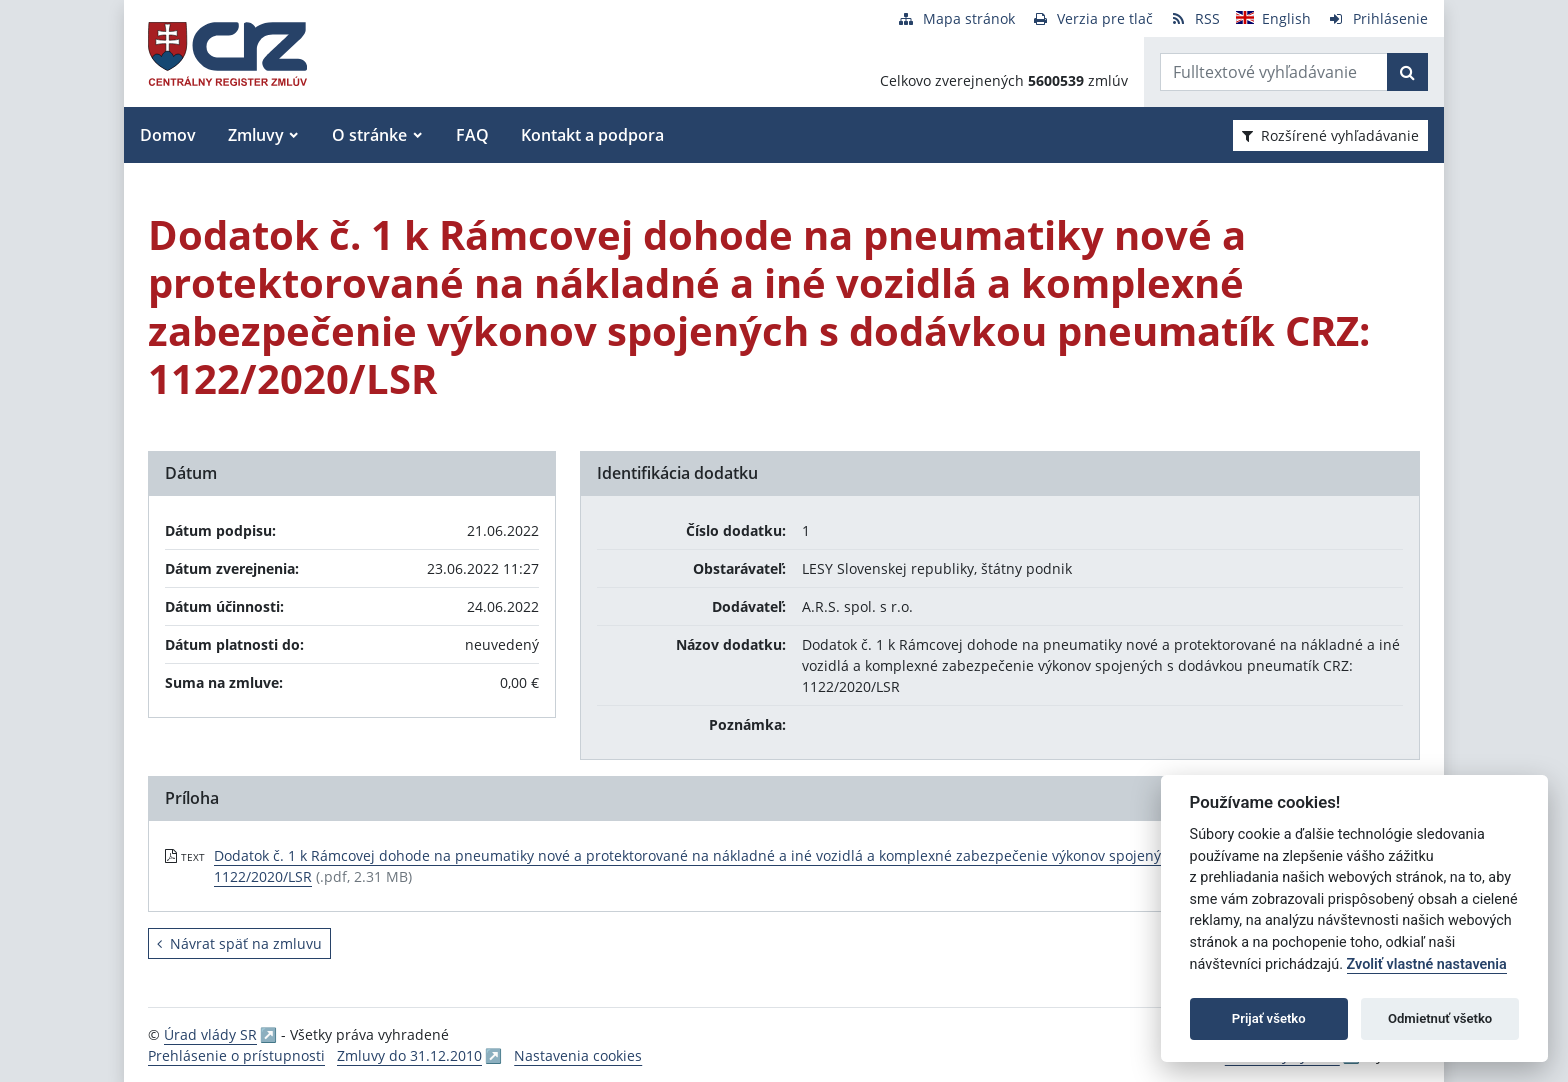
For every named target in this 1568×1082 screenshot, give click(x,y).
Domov (168, 135)
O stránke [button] (369, 135)
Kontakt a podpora (592, 135)
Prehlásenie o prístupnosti (236, 1055)
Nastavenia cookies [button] (578, 1055)
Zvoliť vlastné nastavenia (1427, 964)
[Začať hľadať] (1407, 72)
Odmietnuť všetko (1440, 1018)
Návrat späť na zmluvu (239, 943)
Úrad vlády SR (210, 1034)
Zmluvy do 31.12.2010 (409, 1055)
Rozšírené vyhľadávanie (1330, 135)
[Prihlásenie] (1377, 18)
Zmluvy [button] (256, 135)
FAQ (472, 135)
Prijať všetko (1269, 1018)
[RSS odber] (1194, 18)
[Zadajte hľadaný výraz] (1274, 72)
